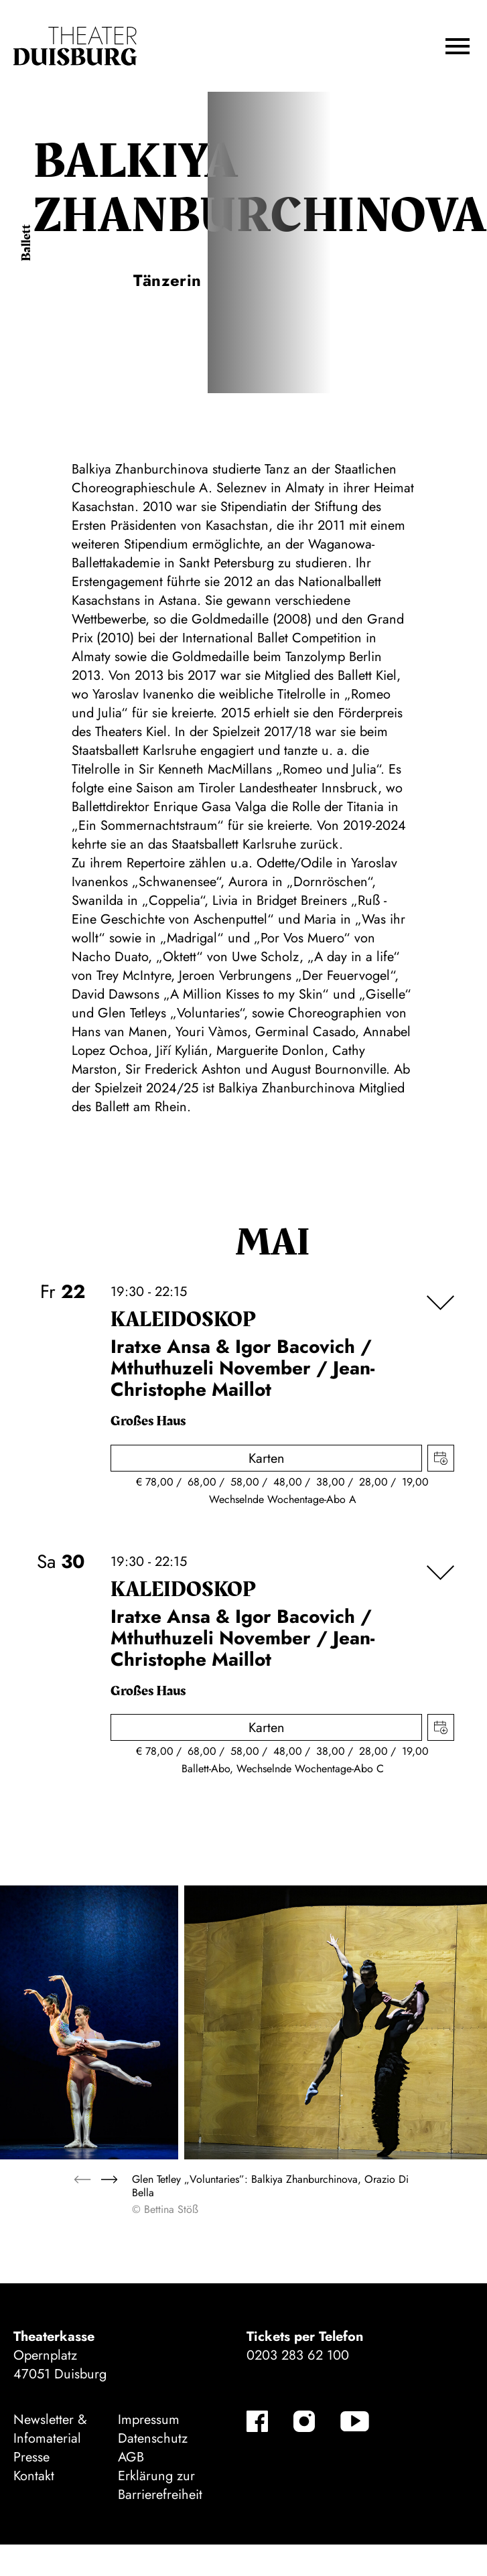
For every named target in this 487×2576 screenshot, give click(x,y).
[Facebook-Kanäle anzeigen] (257, 2421)
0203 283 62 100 (298, 2355)
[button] (457, 46)
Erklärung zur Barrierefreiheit (160, 2485)
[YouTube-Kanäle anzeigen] (354, 2421)
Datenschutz (153, 2438)
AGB (131, 2457)
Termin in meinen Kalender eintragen (440, 1458)
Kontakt (33, 2476)
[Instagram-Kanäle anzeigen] (304, 2421)
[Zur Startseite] (75, 46)
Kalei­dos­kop (183, 1320)
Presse (31, 2457)
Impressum (149, 2419)
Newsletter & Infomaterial (50, 2429)
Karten (267, 1458)
